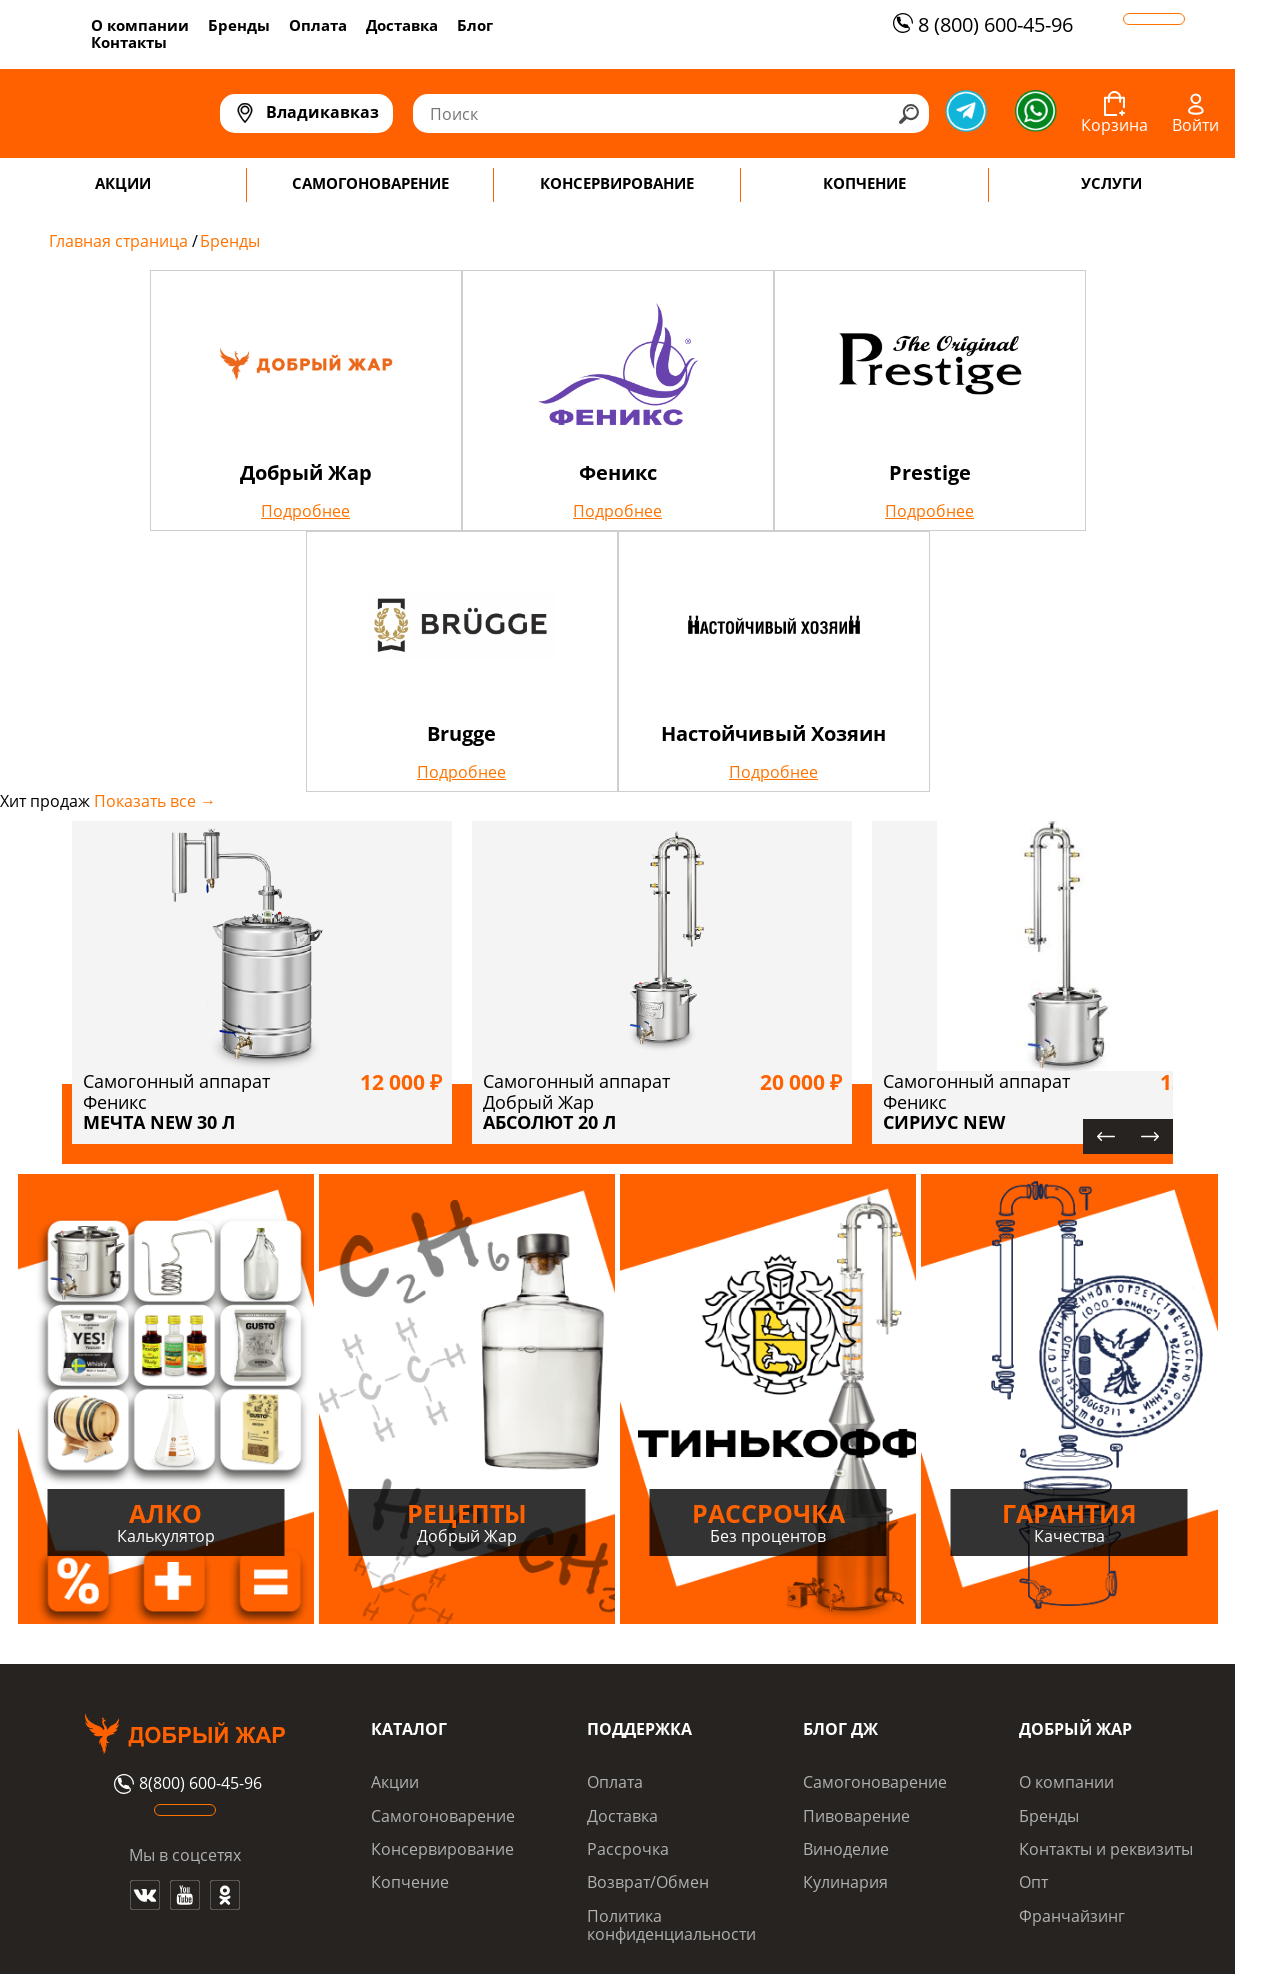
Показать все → (155, 801)
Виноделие (846, 1849)
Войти (1195, 125)
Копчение (410, 1882)
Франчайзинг (1072, 1916)
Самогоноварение (443, 1816)
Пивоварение (856, 1816)
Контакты (129, 42)
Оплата (318, 25)
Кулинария (845, 1882)
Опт (1033, 1882)
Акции (395, 1782)
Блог (475, 25)
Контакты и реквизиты (1106, 1849)
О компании (140, 25)
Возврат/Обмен (648, 1882)
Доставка (402, 25)
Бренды (239, 25)
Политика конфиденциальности (671, 1925)
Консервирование (442, 1849)
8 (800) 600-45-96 (980, 24)
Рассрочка (628, 1849)
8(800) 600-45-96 (185, 1784)
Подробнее (305, 511)
